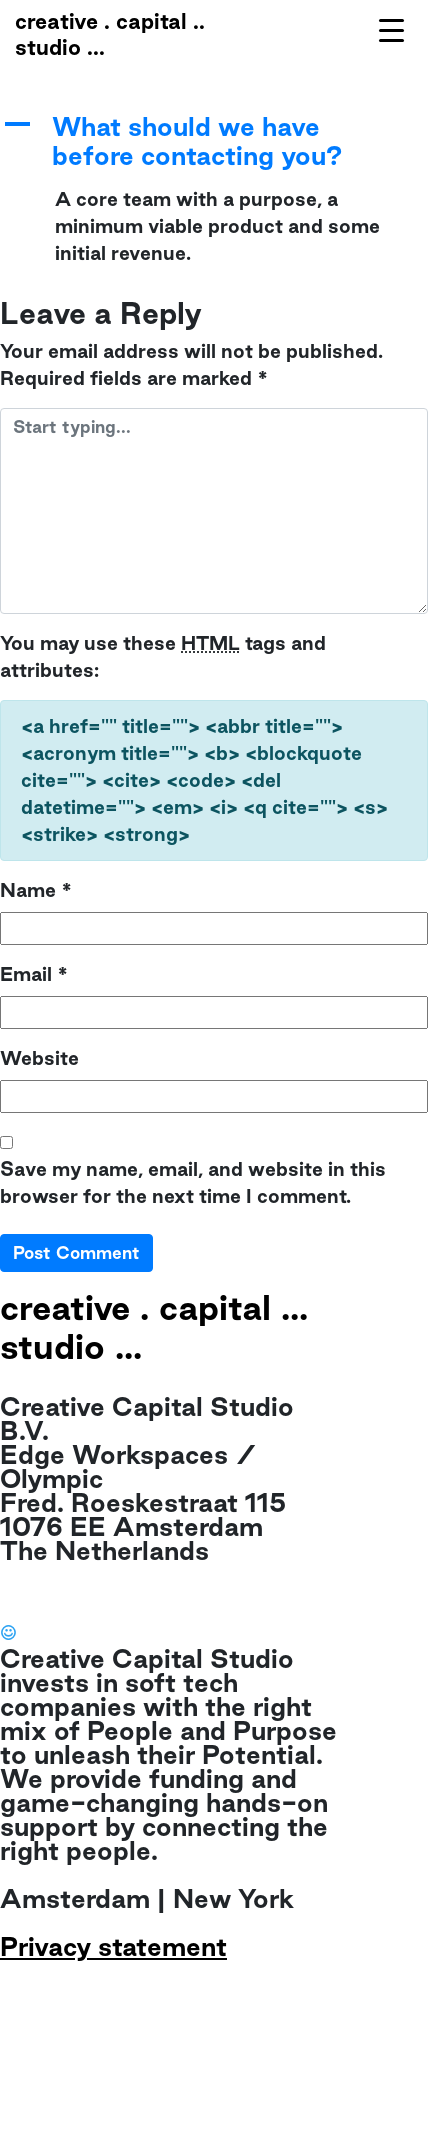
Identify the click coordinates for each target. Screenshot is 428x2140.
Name (36, 890)
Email (34, 974)
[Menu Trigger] (391, 29)
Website (39, 1058)
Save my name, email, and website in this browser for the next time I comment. (193, 1182)
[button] (214, 142)
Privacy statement (113, 1946)
